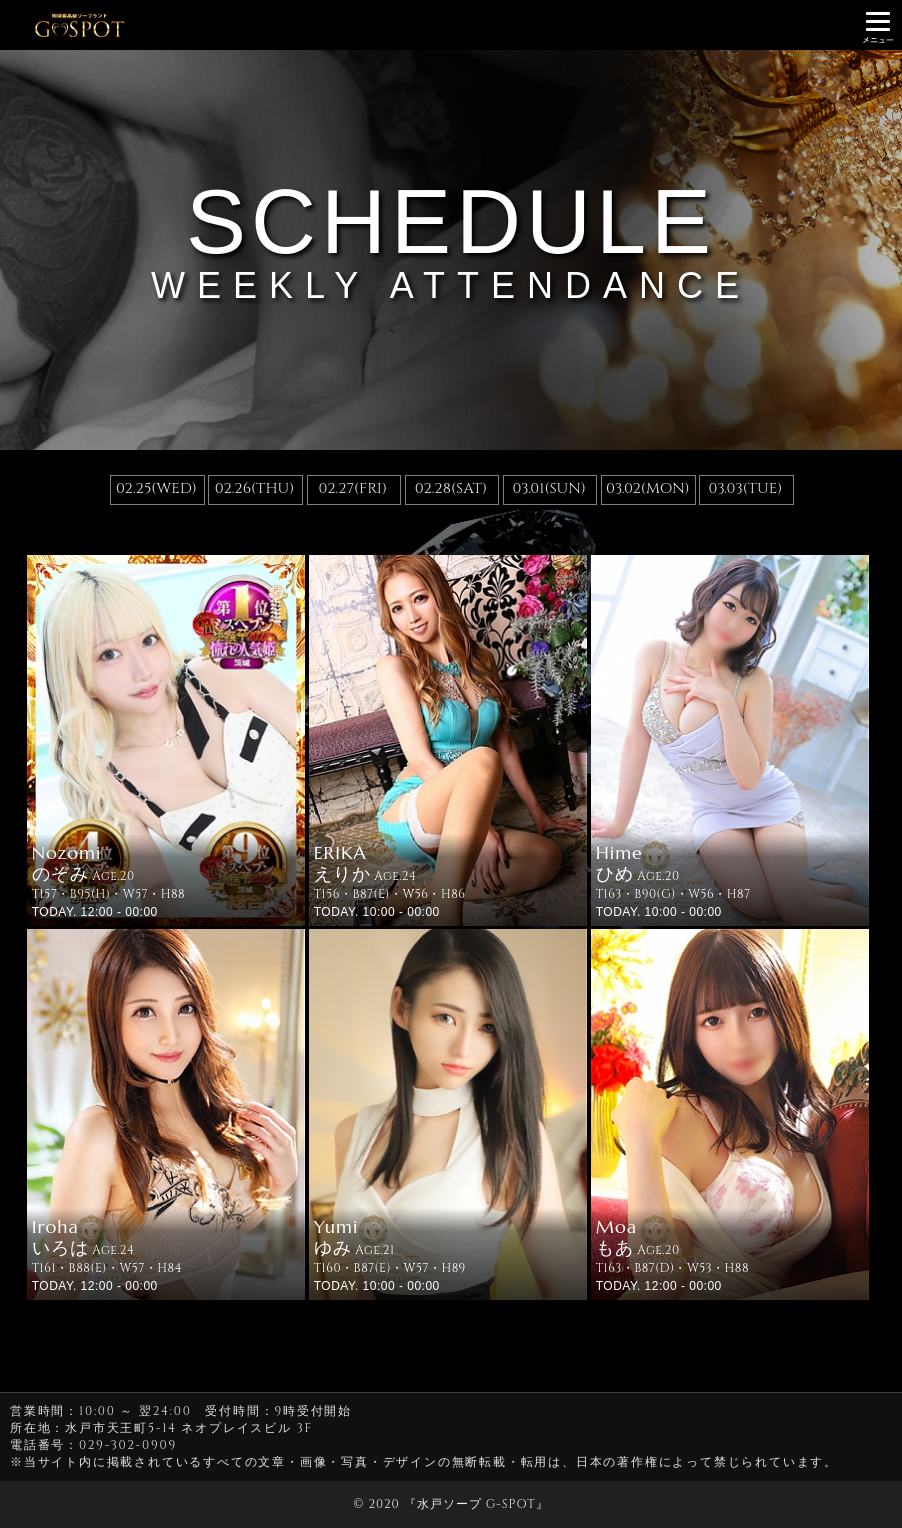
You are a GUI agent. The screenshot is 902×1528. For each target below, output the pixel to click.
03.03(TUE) (746, 488)
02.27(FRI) (353, 488)
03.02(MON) (648, 488)
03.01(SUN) (548, 488)
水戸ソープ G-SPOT (476, 1504)
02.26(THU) (255, 488)
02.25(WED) (156, 488)
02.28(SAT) (451, 488)
